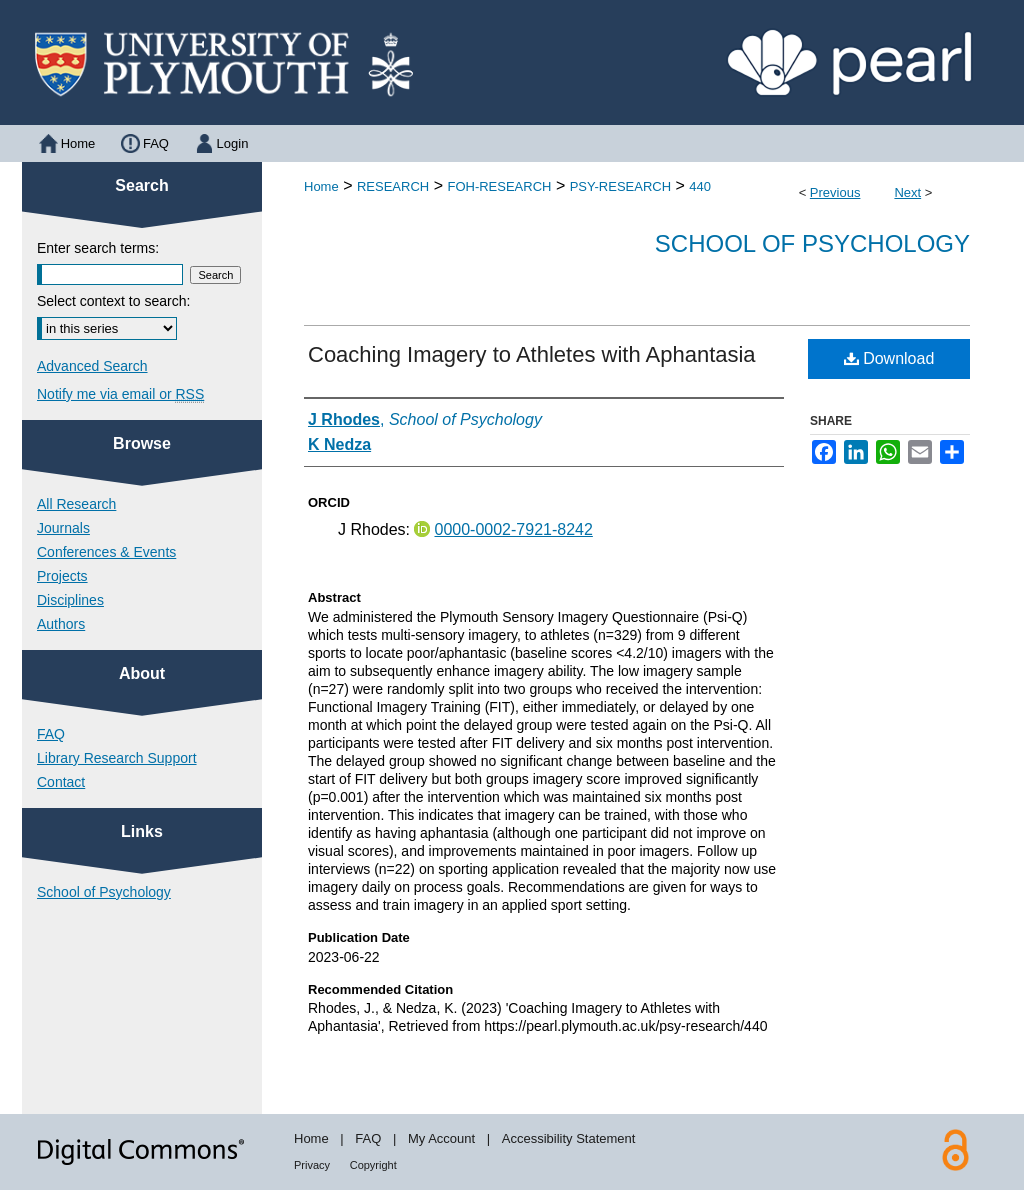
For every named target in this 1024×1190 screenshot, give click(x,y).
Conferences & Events (106, 552)
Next (907, 192)
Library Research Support (117, 758)
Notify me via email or (120, 394)
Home (321, 186)
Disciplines (70, 600)
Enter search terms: (98, 248)
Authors (61, 624)
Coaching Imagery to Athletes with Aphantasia (532, 354)
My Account (441, 1138)
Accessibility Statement (569, 1138)
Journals (63, 528)
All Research (76, 504)
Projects (62, 576)
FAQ (51, 734)
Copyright (373, 1165)
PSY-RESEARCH (620, 186)
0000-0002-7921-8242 (513, 529)
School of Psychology (812, 243)
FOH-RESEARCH (499, 186)
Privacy (312, 1165)
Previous (835, 192)
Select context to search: (113, 301)
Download (889, 358)
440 (700, 186)
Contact (61, 782)
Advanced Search (92, 366)
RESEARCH (393, 186)
